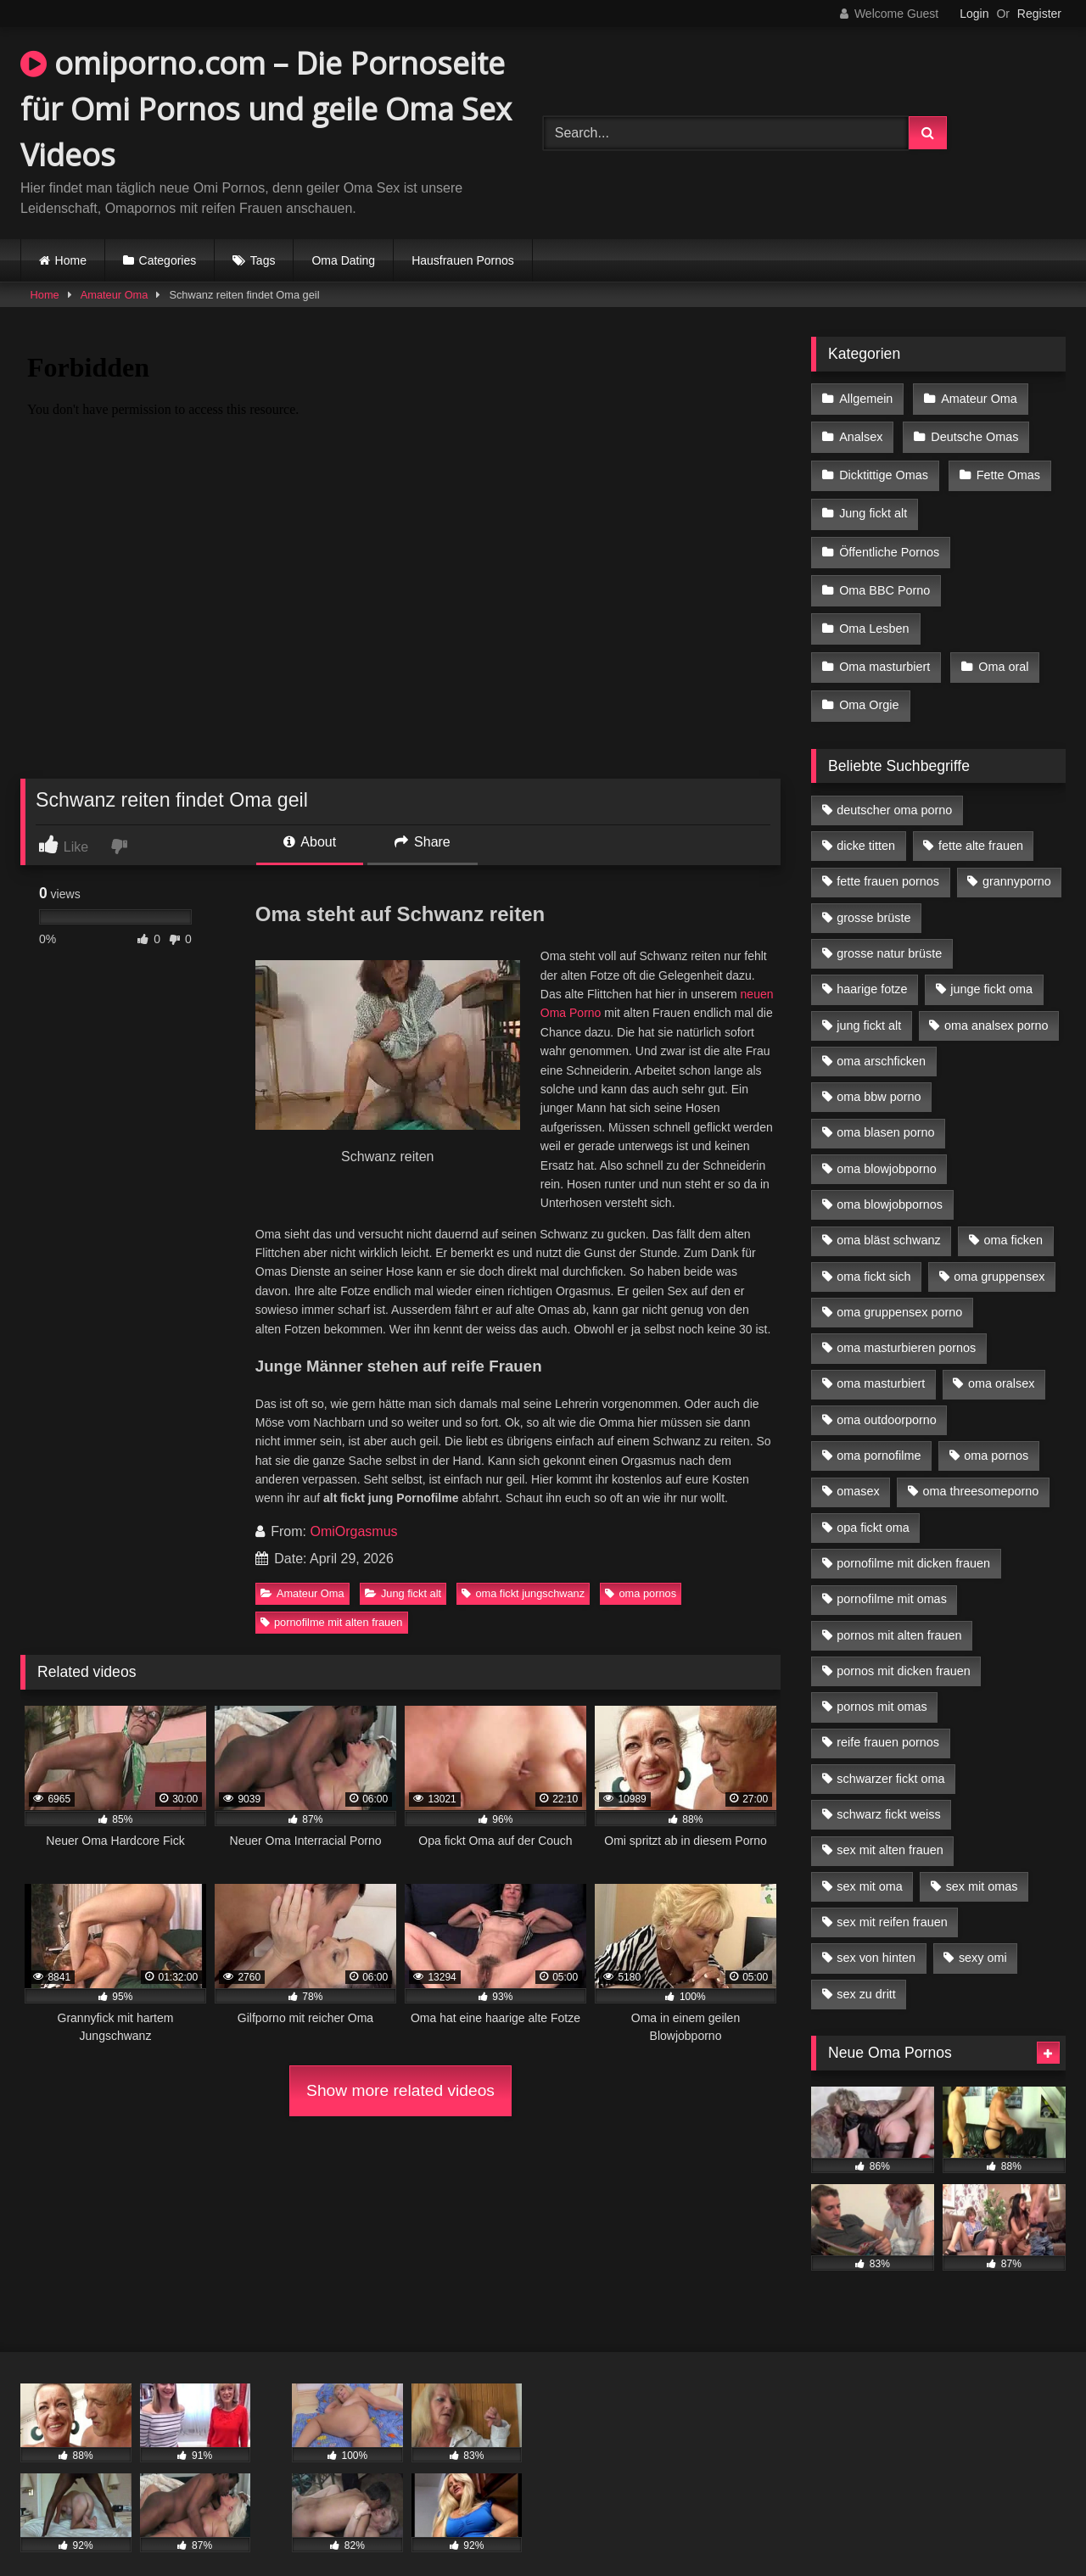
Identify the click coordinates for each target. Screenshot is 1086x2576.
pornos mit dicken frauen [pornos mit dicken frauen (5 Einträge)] (904, 1649)
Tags (263, 260)
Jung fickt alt (403, 1593)
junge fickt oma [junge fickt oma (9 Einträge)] (991, 967)
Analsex (860, 433)
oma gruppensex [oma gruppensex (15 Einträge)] (999, 1254)
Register (1039, 13)
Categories (168, 260)
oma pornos (640, 1593)
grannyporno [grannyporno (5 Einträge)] (1016, 859)
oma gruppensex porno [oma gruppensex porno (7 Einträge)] (899, 1290)
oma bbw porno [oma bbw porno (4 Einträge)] (879, 1074)
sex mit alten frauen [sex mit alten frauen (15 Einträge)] (890, 1828)
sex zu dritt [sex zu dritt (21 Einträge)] (866, 1972)
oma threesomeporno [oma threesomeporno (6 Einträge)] (980, 1469)
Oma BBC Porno (884, 577)
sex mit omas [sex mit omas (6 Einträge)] (982, 1864)
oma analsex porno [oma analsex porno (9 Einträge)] (996, 1003)
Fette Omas (1006, 470)
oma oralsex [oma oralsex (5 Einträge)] (1001, 1361)
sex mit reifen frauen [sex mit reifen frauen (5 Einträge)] (892, 1900)
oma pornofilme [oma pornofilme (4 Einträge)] (879, 1433)
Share (423, 842)
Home (71, 260)
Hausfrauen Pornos (462, 260)
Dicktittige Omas (883, 470)
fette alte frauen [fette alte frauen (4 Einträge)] (980, 823)
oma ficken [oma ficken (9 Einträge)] (1013, 1218)
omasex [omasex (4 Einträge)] (858, 1469)
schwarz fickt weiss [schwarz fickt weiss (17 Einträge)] (888, 1792)
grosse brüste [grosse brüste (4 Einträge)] (873, 895)
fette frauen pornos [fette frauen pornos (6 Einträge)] (888, 859)
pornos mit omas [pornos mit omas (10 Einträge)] (881, 1684)
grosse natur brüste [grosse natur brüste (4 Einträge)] (889, 931)
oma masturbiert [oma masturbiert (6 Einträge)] (881, 1361)
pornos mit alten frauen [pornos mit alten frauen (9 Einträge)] (899, 1613)
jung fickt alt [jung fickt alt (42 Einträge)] (869, 1003)
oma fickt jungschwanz (523, 1593)
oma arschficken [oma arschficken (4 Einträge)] (881, 1039)
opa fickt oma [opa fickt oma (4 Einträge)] (873, 1505)
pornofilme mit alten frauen (331, 1622)
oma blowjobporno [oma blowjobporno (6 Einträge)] (887, 1147)
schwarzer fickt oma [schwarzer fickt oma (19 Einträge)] (890, 1756)
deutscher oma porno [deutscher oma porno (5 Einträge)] (894, 788)
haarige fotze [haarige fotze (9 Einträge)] (872, 967)
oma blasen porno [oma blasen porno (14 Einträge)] (885, 1110)
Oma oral (1002, 649)
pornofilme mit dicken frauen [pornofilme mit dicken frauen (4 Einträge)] (913, 1541)
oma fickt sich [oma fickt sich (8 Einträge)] (873, 1254)
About (309, 842)
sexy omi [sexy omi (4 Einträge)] (983, 1935)
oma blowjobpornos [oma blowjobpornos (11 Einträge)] (890, 1182)
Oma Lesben (874, 613)
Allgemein (866, 398)
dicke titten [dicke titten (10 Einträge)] (866, 823)
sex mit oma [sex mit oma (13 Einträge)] (870, 1864)
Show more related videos (400, 2090)
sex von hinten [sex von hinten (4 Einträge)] (876, 1935)
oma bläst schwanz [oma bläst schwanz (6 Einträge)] (888, 1218)
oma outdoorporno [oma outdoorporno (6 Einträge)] (887, 1398)
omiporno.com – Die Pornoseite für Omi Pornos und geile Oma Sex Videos (266, 109)
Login (974, 13)
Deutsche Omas (972, 433)
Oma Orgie (868, 684)
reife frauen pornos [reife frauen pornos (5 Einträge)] (888, 1720)
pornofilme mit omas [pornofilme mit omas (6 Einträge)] (892, 1577)
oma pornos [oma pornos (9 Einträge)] (996, 1433)
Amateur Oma (114, 294)
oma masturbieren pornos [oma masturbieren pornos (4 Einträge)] (906, 1326)
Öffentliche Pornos (889, 541)
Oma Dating (343, 260)
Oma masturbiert (884, 649)
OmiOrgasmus (353, 1531)
